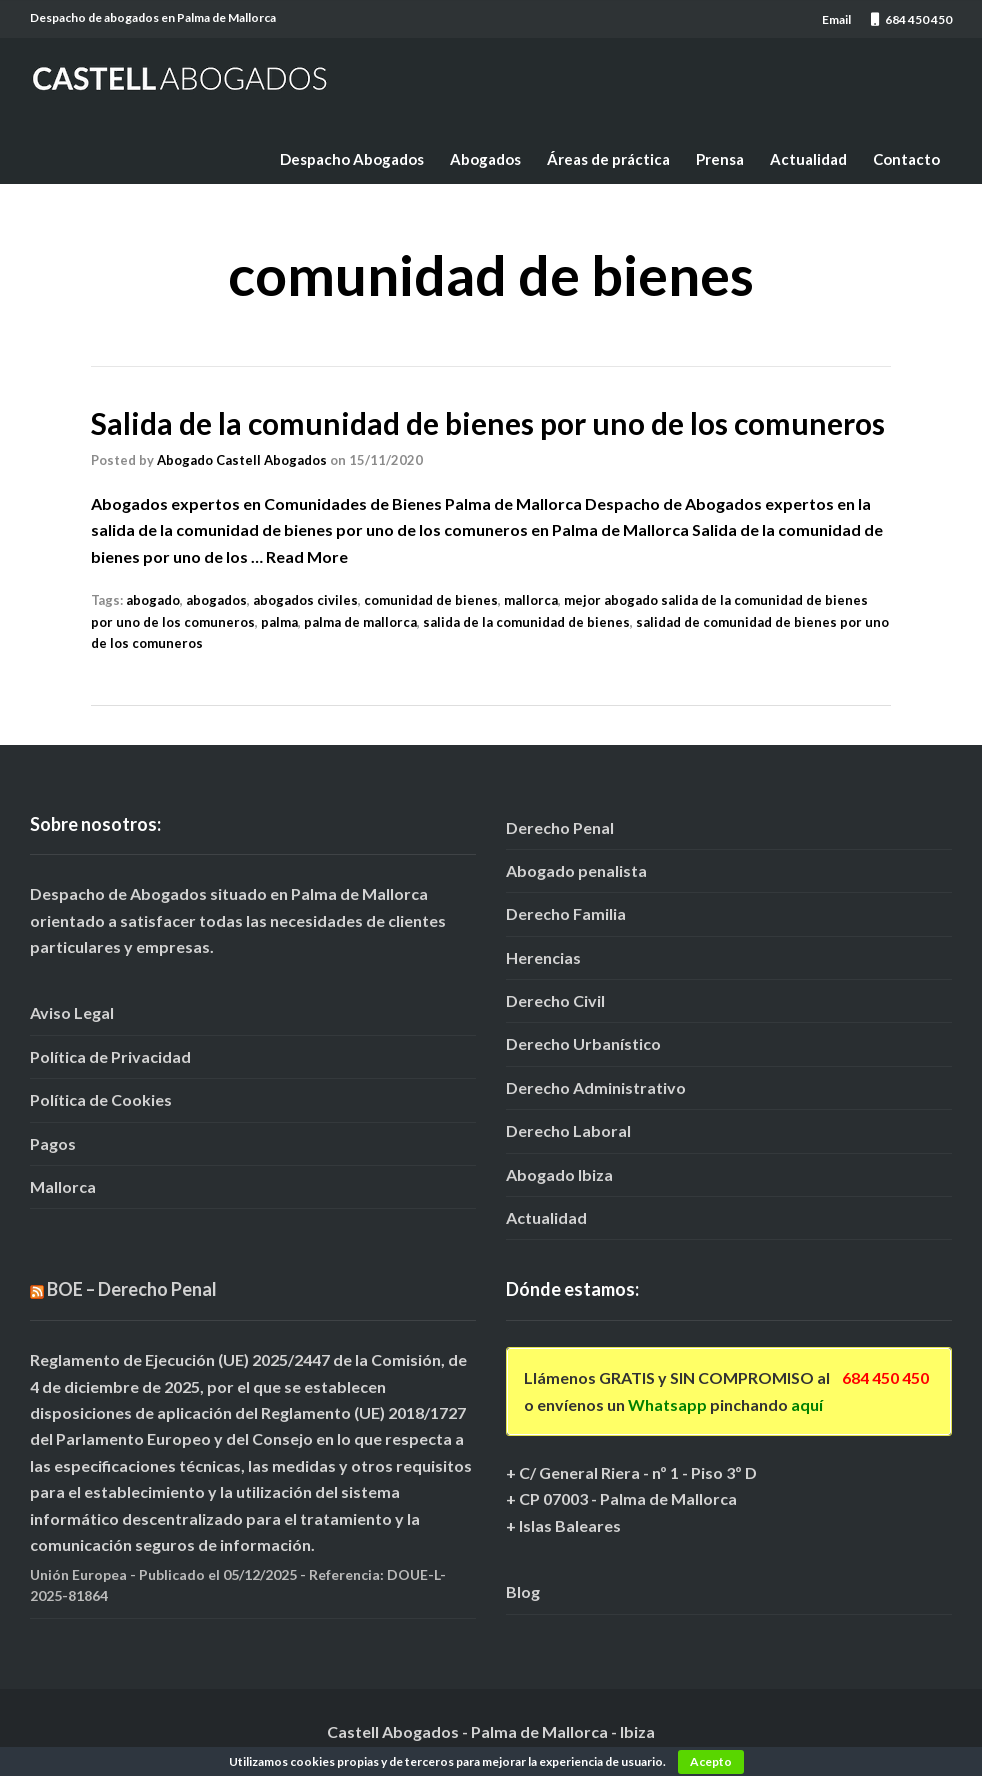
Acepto (711, 1761)
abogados (216, 600)
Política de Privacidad (110, 1056)
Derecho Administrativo (596, 1087)
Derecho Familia (566, 913)
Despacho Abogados (352, 159)
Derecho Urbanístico (583, 1043)
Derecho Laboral (568, 1130)
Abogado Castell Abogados (242, 460)
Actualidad (808, 159)
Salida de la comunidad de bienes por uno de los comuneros (488, 423)
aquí (807, 1404)
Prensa (720, 159)
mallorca (531, 600)
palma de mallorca (360, 622)
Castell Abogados (393, 1731)
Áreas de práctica (608, 159)
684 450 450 (885, 1377)
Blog (523, 1591)
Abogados (485, 159)
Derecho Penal (560, 827)
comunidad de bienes (431, 600)
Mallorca (63, 1186)
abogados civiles (305, 600)
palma (279, 622)
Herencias (543, 957)
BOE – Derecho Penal (132, 1289)
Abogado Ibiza (559, 1174)
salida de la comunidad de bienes (526, 622)
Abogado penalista (576, 870)
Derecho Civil (555, 1000)
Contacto (906, 159)
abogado (153, 600)
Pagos (53, 1143)
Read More (307, 556)
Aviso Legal (72, 1012)
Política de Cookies (101, 1099)
